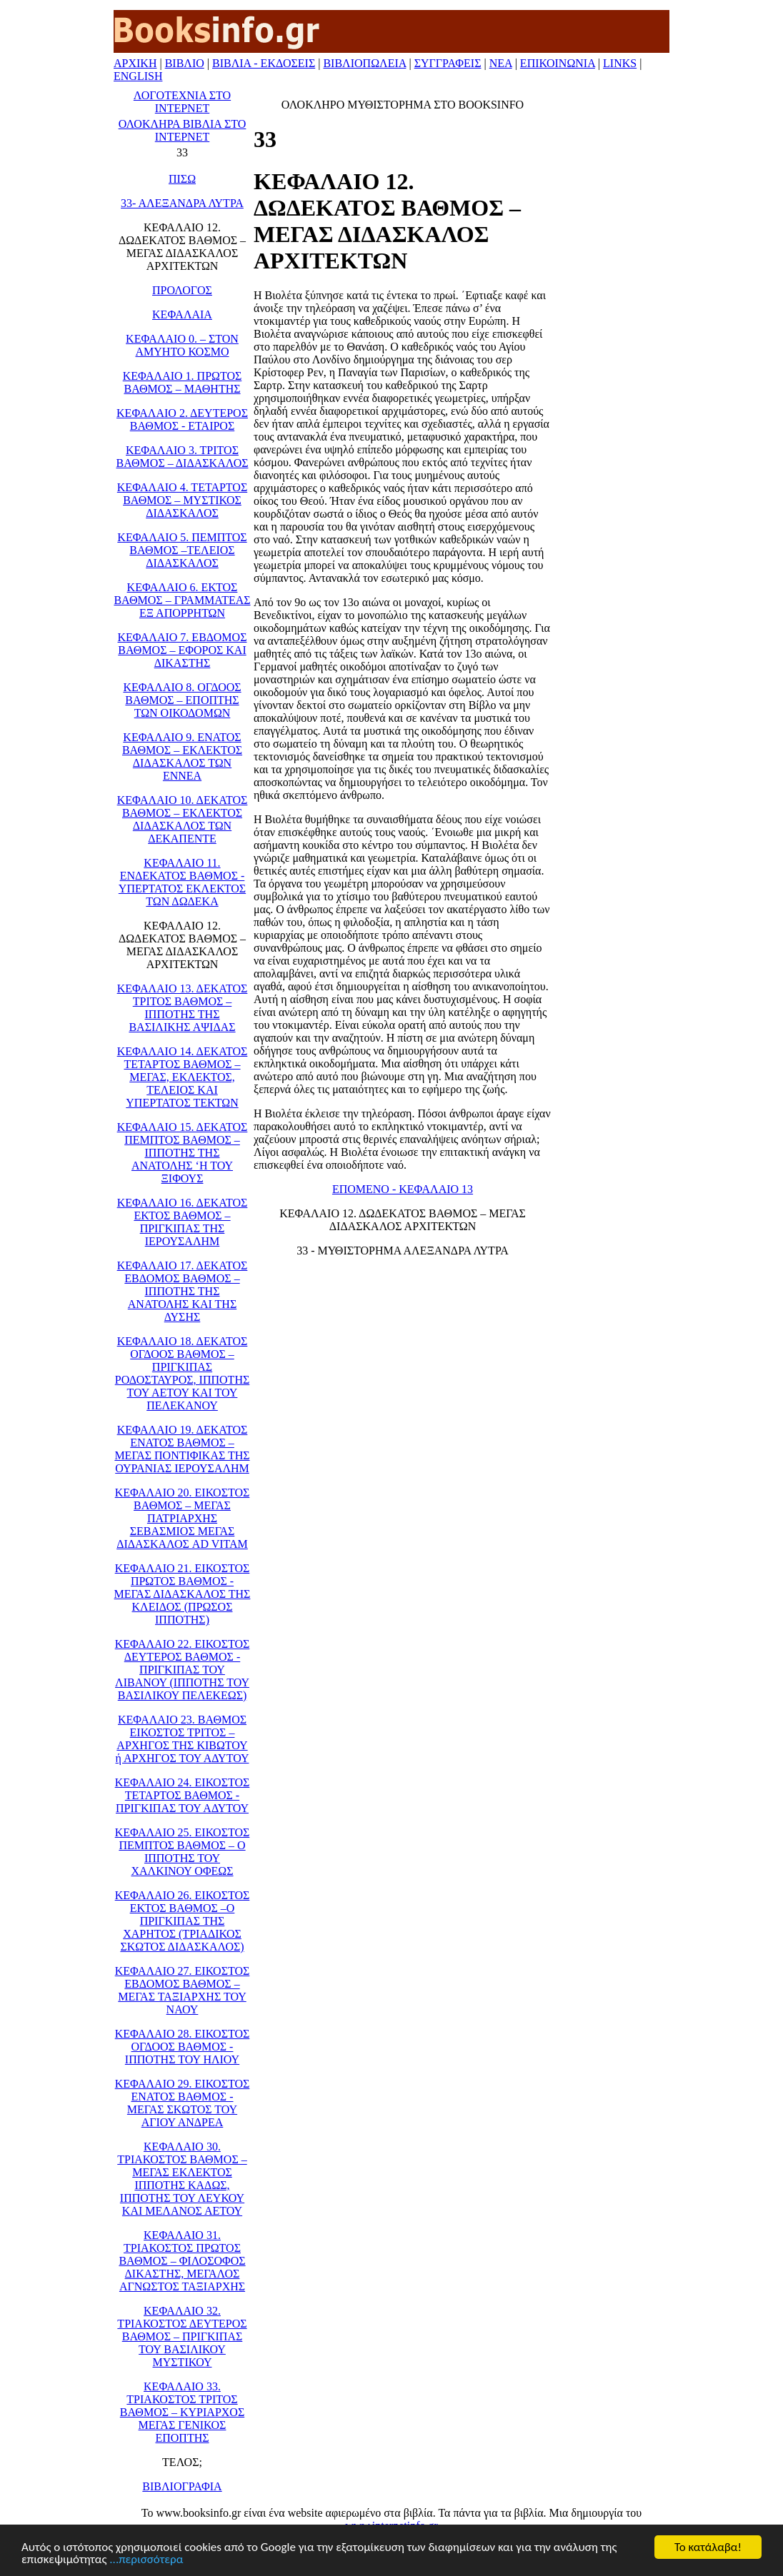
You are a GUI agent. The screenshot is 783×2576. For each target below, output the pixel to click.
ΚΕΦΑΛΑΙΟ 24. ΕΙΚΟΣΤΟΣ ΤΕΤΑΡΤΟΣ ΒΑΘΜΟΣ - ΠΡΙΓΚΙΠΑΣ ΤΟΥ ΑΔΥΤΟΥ (182, 1795)
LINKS (620, 63)
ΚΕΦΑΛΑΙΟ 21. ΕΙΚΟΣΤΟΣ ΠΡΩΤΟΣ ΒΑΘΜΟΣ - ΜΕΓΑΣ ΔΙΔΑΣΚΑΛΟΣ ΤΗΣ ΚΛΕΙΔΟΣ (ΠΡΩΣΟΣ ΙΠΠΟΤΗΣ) (182, 1594)
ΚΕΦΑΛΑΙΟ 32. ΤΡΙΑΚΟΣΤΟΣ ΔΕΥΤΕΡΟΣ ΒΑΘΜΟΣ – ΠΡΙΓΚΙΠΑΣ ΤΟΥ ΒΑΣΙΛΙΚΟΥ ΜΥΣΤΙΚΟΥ (181, 2336)
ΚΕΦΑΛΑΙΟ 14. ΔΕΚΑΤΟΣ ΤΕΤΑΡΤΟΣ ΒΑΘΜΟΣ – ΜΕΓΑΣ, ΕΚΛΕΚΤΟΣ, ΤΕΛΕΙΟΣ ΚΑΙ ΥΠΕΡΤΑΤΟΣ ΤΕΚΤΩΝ (182, 1077)
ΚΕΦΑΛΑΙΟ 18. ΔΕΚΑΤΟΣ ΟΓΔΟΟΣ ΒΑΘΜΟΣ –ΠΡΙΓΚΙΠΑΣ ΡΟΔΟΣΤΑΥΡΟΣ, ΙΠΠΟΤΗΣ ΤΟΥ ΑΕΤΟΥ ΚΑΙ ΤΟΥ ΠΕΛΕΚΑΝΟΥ (182, 1373)
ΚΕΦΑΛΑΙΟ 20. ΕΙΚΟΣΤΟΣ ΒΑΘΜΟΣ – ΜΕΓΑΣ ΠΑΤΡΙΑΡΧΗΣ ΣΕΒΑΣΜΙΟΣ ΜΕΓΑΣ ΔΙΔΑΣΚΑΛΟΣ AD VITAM (182, 1518)
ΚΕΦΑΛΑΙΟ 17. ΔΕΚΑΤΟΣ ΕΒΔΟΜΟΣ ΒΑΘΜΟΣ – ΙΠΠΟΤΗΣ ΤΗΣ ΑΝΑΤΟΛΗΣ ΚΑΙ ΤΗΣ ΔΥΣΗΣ (182, 1291)
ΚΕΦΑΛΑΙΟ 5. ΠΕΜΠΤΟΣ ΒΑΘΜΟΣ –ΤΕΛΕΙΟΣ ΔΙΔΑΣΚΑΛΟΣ (181, 550)
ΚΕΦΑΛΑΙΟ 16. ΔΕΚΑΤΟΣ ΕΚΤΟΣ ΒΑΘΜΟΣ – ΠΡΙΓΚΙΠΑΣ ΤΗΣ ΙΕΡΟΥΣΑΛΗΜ (182, 1222)
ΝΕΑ (500, 63)
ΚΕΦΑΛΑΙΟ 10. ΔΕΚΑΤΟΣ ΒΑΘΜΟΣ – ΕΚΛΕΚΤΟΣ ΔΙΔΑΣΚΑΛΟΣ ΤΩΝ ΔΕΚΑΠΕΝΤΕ (182, 819)
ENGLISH (138, 76)
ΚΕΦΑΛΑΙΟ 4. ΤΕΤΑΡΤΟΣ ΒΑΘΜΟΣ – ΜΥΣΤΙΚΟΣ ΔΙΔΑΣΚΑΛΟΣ (182, 500)
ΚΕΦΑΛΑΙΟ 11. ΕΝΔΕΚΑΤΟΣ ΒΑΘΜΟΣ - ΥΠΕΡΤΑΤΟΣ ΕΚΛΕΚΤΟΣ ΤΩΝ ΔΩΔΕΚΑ (182, 882)
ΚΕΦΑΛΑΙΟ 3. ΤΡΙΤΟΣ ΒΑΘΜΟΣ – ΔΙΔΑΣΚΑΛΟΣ (182, 456)
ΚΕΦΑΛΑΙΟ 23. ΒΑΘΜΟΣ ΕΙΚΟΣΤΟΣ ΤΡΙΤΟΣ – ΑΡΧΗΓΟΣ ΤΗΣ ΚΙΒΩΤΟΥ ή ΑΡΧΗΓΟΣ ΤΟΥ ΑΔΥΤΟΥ (182, 1739)
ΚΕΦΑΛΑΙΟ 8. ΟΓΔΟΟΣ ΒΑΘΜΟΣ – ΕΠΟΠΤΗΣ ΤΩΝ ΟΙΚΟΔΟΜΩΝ (182, 700)
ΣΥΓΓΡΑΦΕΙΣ (448, 63)
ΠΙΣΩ (182, 179)
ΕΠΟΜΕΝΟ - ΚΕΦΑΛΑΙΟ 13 (402, 1189)
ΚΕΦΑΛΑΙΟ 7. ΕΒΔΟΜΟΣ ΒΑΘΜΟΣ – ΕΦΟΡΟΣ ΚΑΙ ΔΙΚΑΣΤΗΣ (182, 650)
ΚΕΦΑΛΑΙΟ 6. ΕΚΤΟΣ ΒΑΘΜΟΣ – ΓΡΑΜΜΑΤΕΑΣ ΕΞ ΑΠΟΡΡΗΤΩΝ (182, 600)
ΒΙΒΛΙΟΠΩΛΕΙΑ (364, 63)
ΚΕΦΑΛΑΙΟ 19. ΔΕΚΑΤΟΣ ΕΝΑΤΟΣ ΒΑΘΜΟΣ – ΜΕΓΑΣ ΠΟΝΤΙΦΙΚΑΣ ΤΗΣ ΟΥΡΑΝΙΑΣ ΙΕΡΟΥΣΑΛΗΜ (181, 1449)
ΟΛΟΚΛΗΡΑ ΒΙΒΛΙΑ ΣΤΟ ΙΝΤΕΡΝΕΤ (182, 130)
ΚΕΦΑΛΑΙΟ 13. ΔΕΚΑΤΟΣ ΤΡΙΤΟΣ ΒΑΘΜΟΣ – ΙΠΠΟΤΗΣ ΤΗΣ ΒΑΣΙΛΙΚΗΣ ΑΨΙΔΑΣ (182, 1007)
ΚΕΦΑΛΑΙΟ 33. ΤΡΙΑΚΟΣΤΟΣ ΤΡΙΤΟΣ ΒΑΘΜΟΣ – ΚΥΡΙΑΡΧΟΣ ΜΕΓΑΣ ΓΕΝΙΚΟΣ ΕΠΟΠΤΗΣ (182, 2412)
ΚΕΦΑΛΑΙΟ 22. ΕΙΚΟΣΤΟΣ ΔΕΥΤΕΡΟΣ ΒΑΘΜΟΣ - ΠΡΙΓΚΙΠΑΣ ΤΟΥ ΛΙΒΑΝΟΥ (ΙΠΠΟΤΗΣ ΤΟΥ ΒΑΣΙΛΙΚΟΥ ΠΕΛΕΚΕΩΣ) (182, 1669)
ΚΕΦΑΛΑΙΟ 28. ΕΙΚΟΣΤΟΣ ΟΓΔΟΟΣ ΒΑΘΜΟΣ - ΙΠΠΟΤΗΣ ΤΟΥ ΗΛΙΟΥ (182, 2047)
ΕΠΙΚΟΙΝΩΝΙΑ (557, 63)
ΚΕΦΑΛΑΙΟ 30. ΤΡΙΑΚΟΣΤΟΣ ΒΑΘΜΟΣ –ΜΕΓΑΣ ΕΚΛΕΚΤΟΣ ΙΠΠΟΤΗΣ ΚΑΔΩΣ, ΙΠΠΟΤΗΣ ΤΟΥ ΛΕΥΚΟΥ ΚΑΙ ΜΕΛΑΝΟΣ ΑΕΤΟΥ (181, 2178)
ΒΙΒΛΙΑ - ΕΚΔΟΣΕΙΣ (263, 63)
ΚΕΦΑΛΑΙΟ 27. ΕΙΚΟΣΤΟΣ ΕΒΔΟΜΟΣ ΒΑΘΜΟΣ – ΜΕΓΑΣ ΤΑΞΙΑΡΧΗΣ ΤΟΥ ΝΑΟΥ (182, 1990)
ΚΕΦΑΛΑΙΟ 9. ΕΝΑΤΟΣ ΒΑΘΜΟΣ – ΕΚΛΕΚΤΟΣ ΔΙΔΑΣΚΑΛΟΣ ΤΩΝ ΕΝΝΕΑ (182, 756)
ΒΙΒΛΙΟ (184, 63)
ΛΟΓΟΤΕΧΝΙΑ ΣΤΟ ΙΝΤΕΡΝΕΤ (182, 101)
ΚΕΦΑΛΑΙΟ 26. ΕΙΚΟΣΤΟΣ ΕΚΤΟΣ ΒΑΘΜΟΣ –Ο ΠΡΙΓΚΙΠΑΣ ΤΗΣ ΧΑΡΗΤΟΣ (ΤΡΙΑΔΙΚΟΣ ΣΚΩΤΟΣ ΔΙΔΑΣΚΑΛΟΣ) (182, 1921)
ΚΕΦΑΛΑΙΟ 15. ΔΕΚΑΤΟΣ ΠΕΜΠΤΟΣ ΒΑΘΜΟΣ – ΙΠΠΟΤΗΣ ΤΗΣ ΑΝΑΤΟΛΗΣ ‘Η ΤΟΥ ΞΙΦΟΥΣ (182, 1152)
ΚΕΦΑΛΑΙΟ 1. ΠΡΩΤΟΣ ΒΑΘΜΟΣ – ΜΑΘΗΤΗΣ (182, 382)
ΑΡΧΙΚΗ (135, 63)
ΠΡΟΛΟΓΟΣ (182, 290)
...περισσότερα (146, 2559)
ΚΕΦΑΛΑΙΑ (182, 314)
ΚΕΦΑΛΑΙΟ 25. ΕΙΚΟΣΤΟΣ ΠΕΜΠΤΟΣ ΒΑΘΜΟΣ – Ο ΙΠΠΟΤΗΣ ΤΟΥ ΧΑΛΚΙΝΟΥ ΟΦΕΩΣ (182, 1851)
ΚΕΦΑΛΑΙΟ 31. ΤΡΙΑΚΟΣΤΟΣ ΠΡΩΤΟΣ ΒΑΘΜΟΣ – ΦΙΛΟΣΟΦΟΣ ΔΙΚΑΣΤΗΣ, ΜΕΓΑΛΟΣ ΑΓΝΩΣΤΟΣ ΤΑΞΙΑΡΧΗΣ (182, 2261)
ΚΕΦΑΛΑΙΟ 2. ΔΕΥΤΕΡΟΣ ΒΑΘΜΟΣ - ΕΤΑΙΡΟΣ (182, 419)
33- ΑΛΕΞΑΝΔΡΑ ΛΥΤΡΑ (182, 203)
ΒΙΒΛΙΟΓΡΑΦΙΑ (181, 2486)
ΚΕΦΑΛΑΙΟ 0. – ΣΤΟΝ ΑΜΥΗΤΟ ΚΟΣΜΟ (182, 345)
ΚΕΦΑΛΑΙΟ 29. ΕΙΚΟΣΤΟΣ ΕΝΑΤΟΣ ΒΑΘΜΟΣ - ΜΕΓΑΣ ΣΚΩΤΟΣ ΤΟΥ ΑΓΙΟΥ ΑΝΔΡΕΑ (182, 2103)
